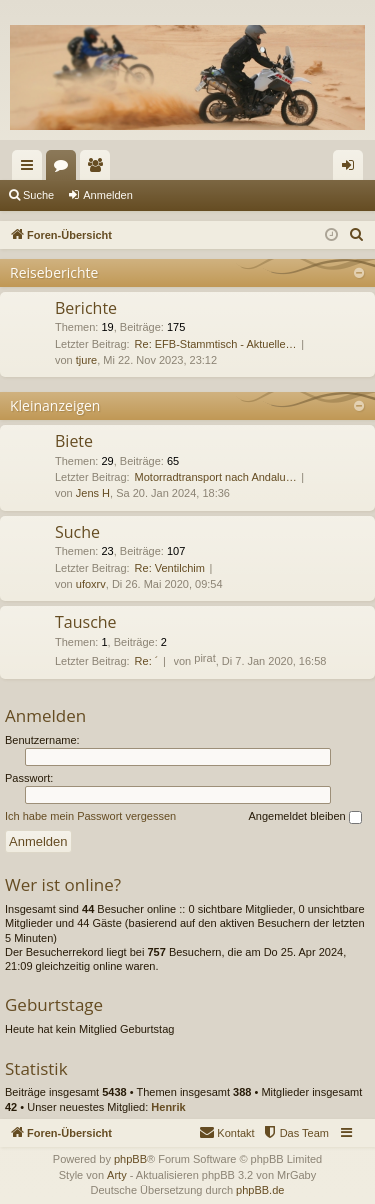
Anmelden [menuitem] (352, 169)
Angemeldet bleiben (304, 817)
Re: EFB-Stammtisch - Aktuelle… (216, 344)
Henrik (168, 1107)
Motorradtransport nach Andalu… (216, 477)
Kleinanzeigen (55, 405)
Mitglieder (99, 169)
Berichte (86, 308)
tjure (86, 360)
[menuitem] (357, 235)
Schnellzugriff (31, 169)
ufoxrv (91, 584)
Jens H (93, 493)
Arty (117, 1175)
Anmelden (108, 195)
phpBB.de (260, 1190)
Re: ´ (147, 661)
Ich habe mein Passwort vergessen (90, 816)
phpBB (130, 1159)
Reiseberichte (54, 272)
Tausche (86, 622)
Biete (74, 441)
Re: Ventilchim (170, 568)
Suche (38, 195)
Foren (65, 169)
